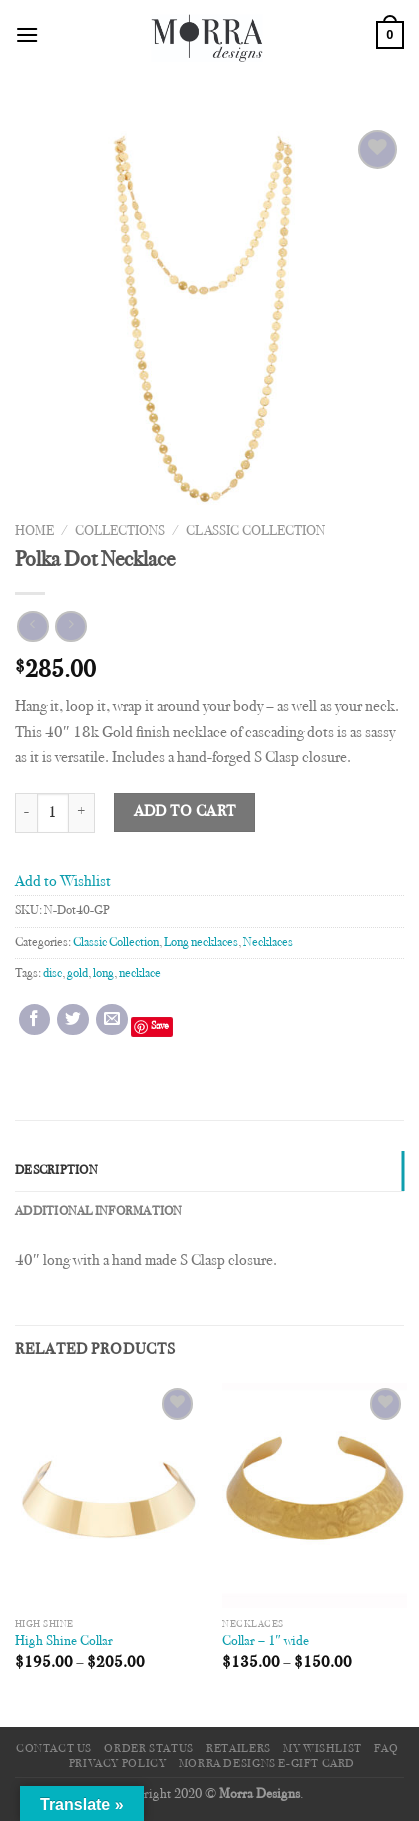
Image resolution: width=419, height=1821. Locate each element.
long (103, 974)
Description (56, 1171)
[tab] (209, 1171)
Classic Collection (255, 532)
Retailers (238, 1749)
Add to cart (185, 812)
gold (77, 974)
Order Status (148, 1749)
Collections (120, 532)
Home (34, 532)
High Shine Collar (64, 1642)
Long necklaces (201, 943)
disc (52, 974)
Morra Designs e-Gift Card (267, 1764)
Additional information (99, 1212)
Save (160, 1026)
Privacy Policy (118, 1764)
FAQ (386, 1749)
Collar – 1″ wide (265, 1642)
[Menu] (27, 34)
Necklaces (268, 943)
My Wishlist (322, 1749)
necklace (140, 974)
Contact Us (54, 1749)
